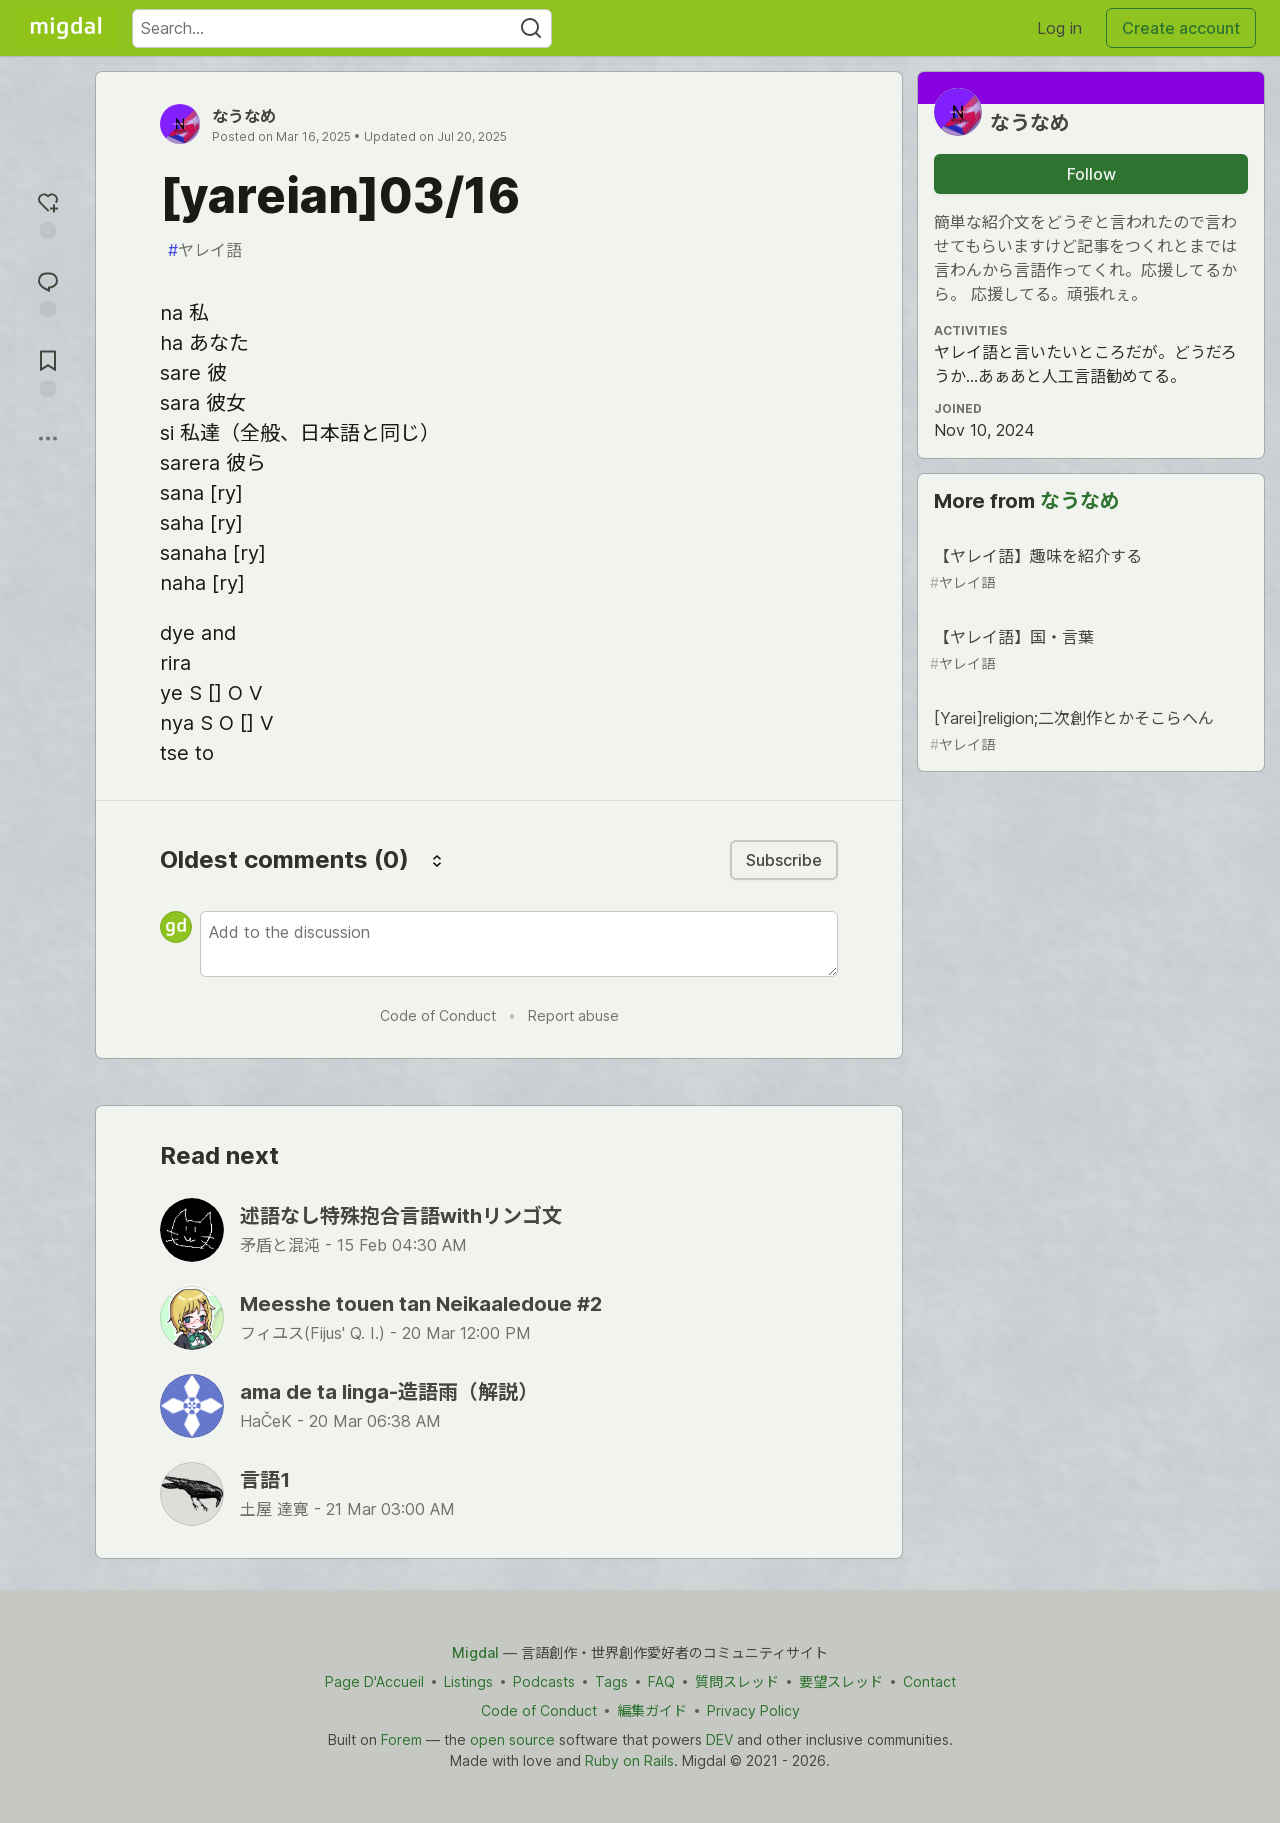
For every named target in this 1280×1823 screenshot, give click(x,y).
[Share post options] (48, 438)
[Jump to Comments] (48, 291)
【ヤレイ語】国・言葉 (1089, 650)
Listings (468, 1681)
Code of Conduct (438, 1015)
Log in (1059, 28)
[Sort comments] (437, 860)
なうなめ (244, 116)
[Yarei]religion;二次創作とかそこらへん (1089, 731)
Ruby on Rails (629, 1760)
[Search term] (342, 28)
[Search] (531, 28)
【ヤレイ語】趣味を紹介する (1089, 569)
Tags (611, 1681)
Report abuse (573, 1015)
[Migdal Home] (66, 28)
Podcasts (544, 1681)
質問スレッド (737, 1681)
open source (512, 1739)
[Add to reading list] (48, 370)
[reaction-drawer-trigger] (48, 212)
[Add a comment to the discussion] (519, 944)
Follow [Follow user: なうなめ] (1091, 174)
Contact (929, 1681)
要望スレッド (841, 1681)
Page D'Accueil (374, 1681)
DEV (719, 1739)
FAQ (661, 1681)
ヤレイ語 (205, 250)
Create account (1181, 28)
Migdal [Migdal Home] (475, 1652)
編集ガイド (652, 1710)
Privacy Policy (753, 1710)
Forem (401, 1739)
